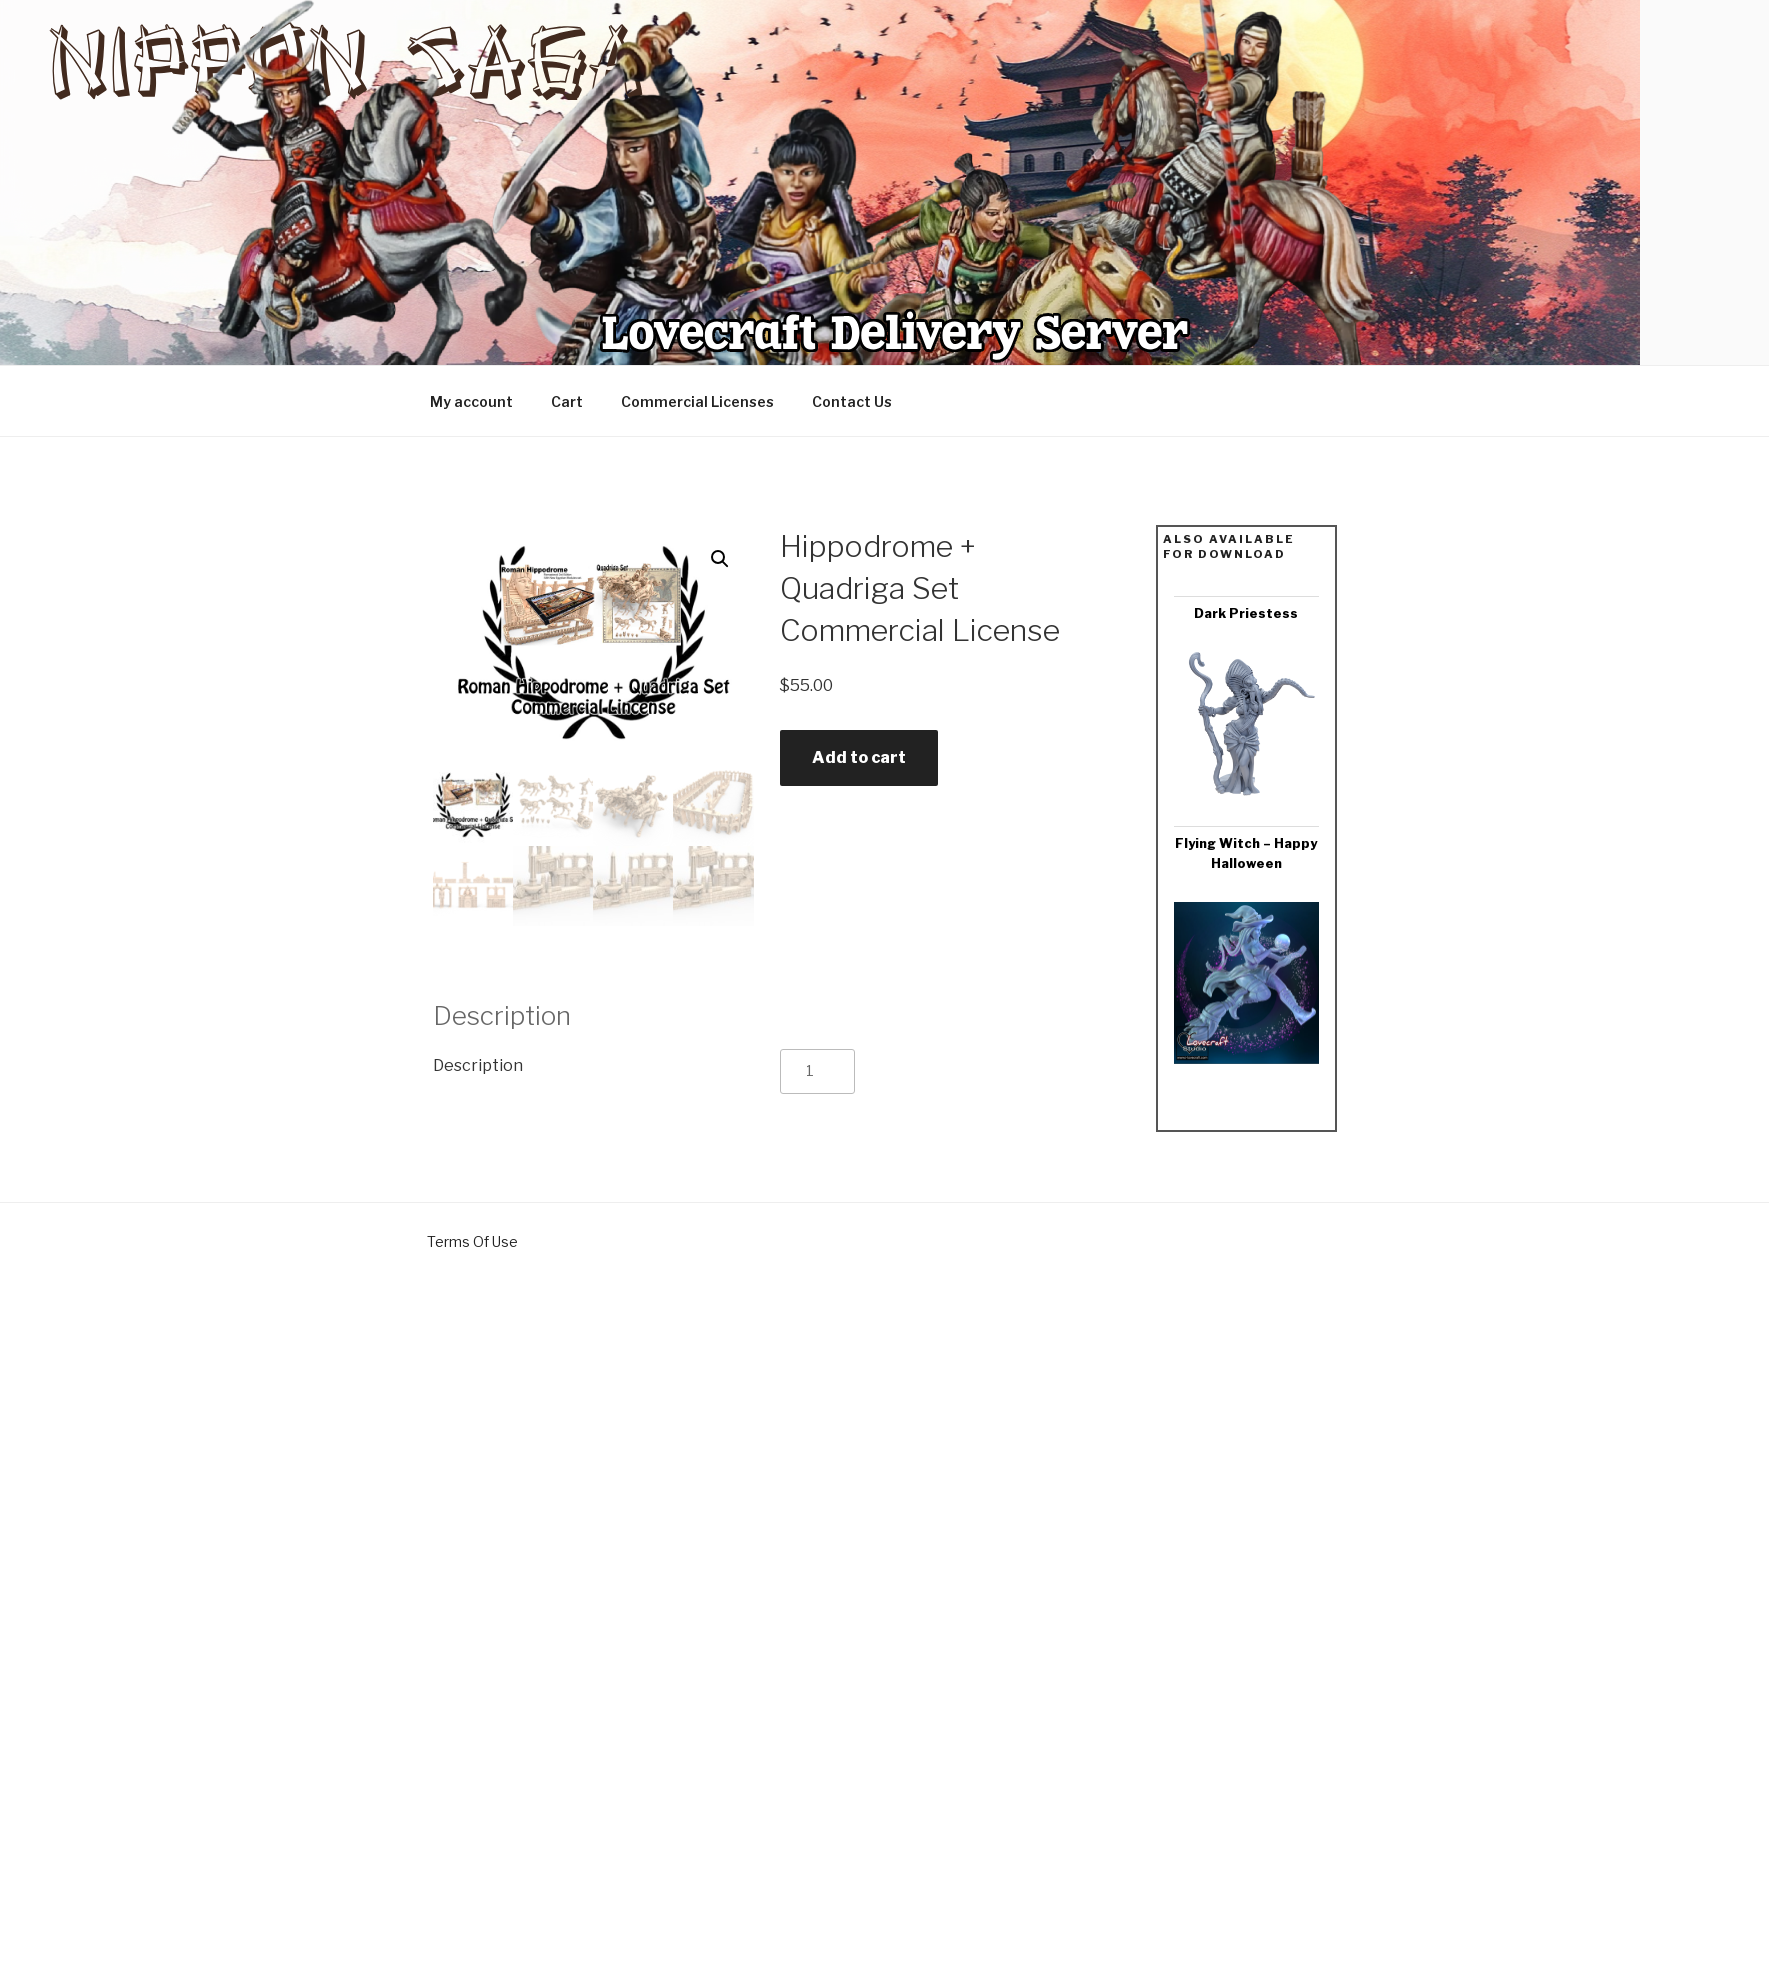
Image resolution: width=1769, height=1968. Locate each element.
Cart (567, 401)
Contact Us (852, 401)
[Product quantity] (817, 1072)
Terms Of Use (472, 1241)
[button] (720, 559)
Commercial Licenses (697, 401)
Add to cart (859, 757)
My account (471, 401)
